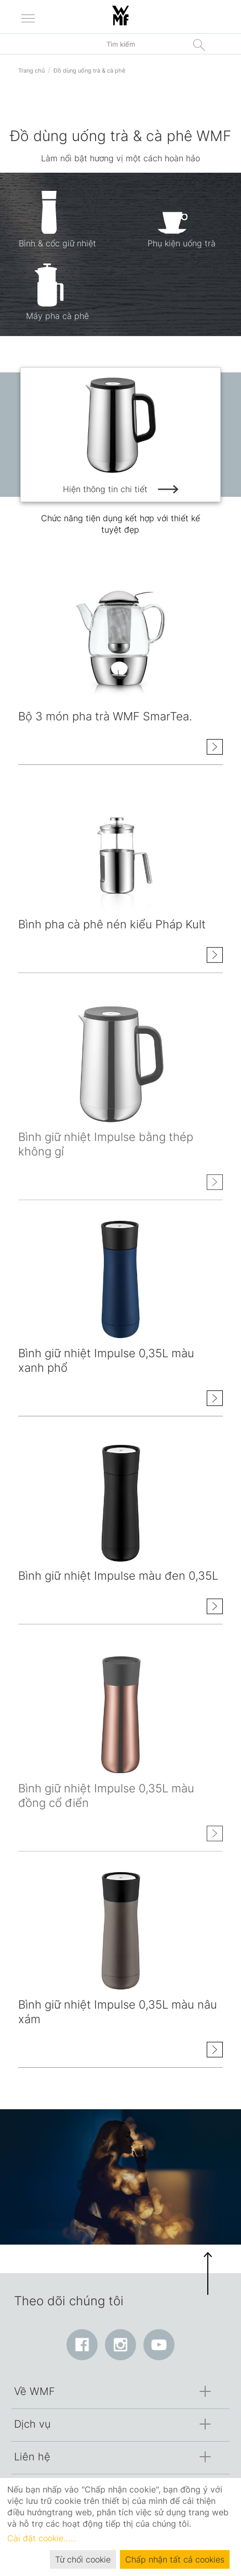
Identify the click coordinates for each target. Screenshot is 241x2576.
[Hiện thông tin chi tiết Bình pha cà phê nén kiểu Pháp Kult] (215, 960)
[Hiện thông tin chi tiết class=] (120, 644)
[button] (207, 2273)
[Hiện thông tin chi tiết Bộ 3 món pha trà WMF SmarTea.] (215, 748)
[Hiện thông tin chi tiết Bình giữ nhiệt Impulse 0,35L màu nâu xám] (215, 2050)
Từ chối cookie (83, 2559)
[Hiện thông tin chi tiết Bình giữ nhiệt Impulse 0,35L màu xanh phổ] (215, 1399)
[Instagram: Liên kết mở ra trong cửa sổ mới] (120, 2344)
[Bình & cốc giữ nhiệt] (57, 227)
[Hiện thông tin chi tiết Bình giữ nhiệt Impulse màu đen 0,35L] (215, 1612)
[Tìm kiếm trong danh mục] (120, 44)
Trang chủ (31, 70)
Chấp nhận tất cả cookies (174, 2559)
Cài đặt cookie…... (41, 2538)
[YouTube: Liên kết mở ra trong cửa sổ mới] (159, 2344)
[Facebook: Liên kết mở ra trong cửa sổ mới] (82, 2344)
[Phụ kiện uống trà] (181, 227)
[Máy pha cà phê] (57, 299)
